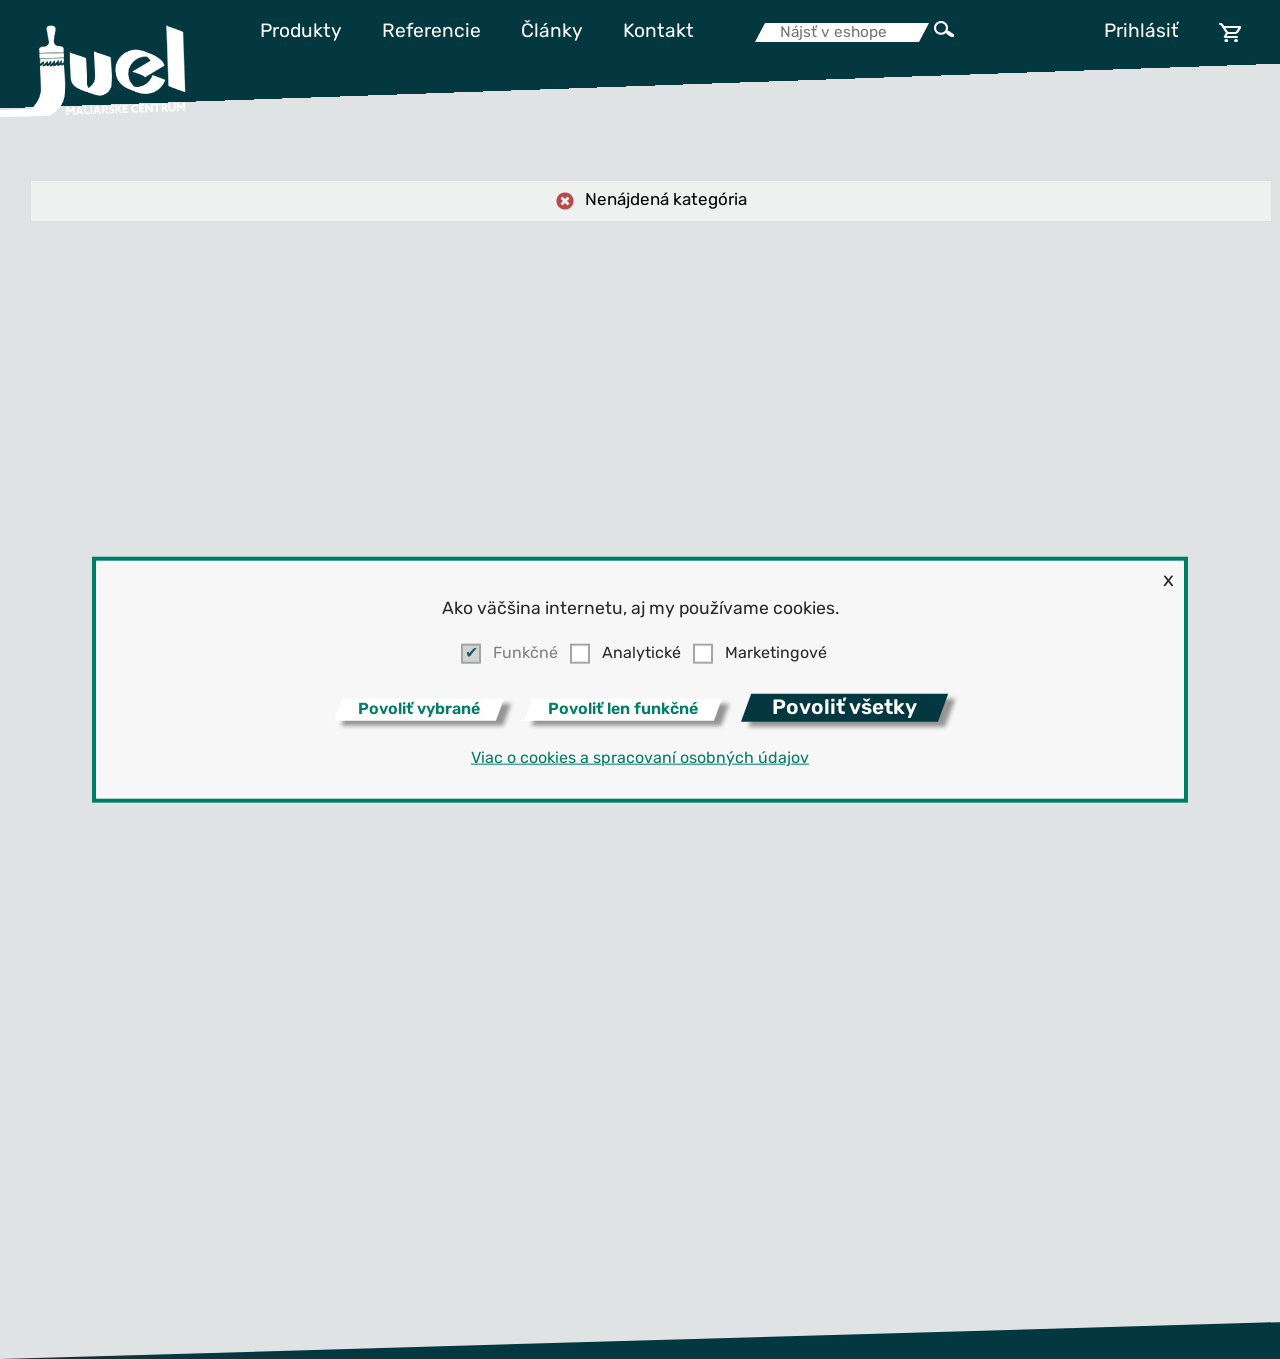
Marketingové (776, 654)
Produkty (301, 32)
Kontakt (658, 32)
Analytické (641, 654)
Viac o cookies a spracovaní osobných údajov (640, 759)
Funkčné (525, 654)
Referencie (431, 32)
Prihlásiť (1141, 32)
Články (552, 32)
